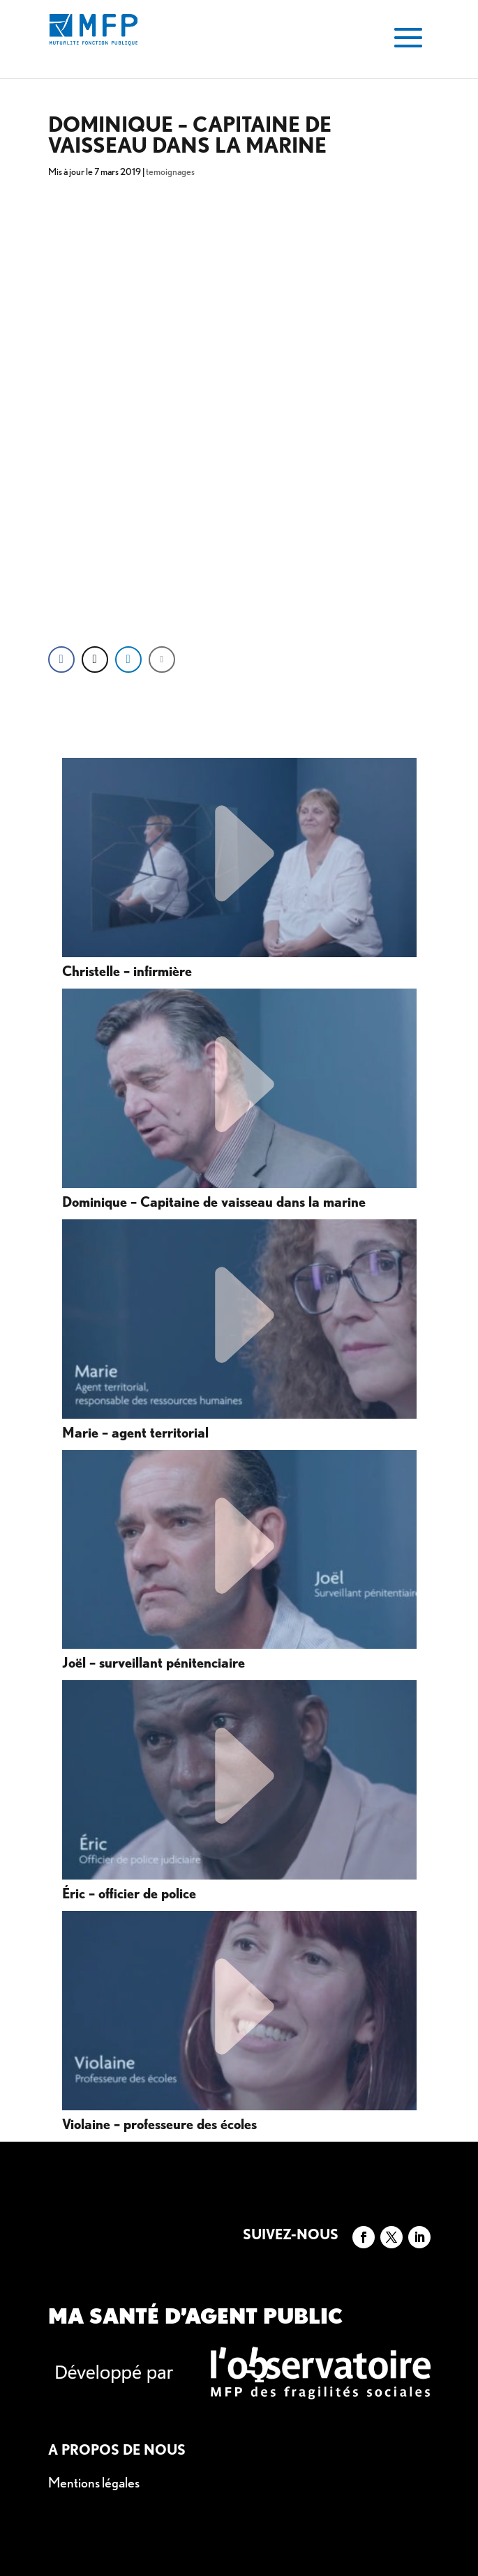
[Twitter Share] (95, 659)
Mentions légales (94, 2482)
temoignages (170, 171)
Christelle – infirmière (127, 972)
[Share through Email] (162, 659)
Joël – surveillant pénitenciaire (153, 1663)
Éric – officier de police (129, 1894)
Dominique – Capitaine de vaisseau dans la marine (214, 1202)
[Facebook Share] (61, 659)
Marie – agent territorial (135, 1433)
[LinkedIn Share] (128, 659)
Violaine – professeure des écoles (159, 2125)
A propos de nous (117, 2449)
